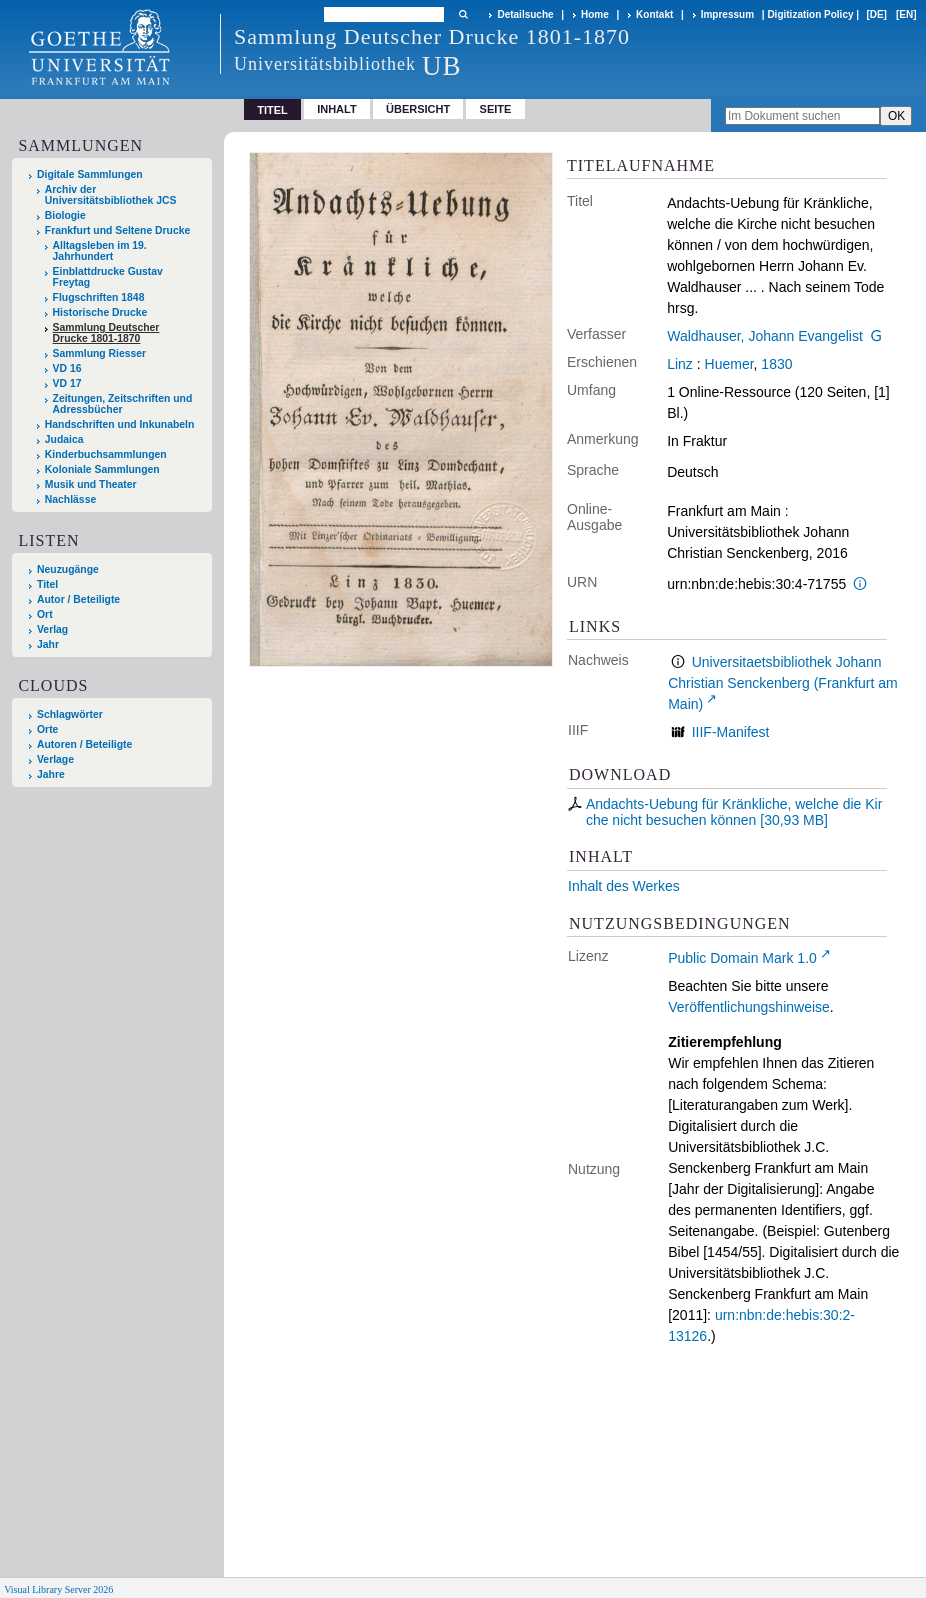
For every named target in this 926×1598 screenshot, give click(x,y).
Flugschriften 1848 (99, 297)
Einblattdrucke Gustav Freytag (108, 277)
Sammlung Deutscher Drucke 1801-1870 (106, 333)
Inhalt (337, 109)
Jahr (48, 644)
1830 (776, 364)
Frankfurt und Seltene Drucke (118, 230)
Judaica (64, 439)
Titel (47, 584)
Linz (680, 364)
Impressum (727, 14)
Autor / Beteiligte (78, 599)
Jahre (51, 774)
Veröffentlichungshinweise (749, 1007)
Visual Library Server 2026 (58, 1589)
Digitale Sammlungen (90, 174)
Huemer (729, 364)
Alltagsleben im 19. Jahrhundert (100, 251)
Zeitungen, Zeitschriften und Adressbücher (123, 404)
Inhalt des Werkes (624, 886)
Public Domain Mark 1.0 (742, 958)
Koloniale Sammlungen (102, 469)
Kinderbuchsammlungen (106, 454)
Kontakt (654, 14)
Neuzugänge (68, 569)
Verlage (55, 759)
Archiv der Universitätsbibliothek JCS (111, 195)
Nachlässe (70, 499)
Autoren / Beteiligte (84, 744)
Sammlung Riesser (100, 353)
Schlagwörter (70, 714)
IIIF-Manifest (731, 732)
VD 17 (67, 383)
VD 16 (67, 368)
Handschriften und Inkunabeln (120, 424)
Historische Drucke (100, 312)
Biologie (65, 215)
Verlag (52, 629)
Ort (45, 614)
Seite (496, 109)
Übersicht (418, 109)
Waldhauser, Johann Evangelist (765, 336)
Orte (47, 729)
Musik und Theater (91, 484)
